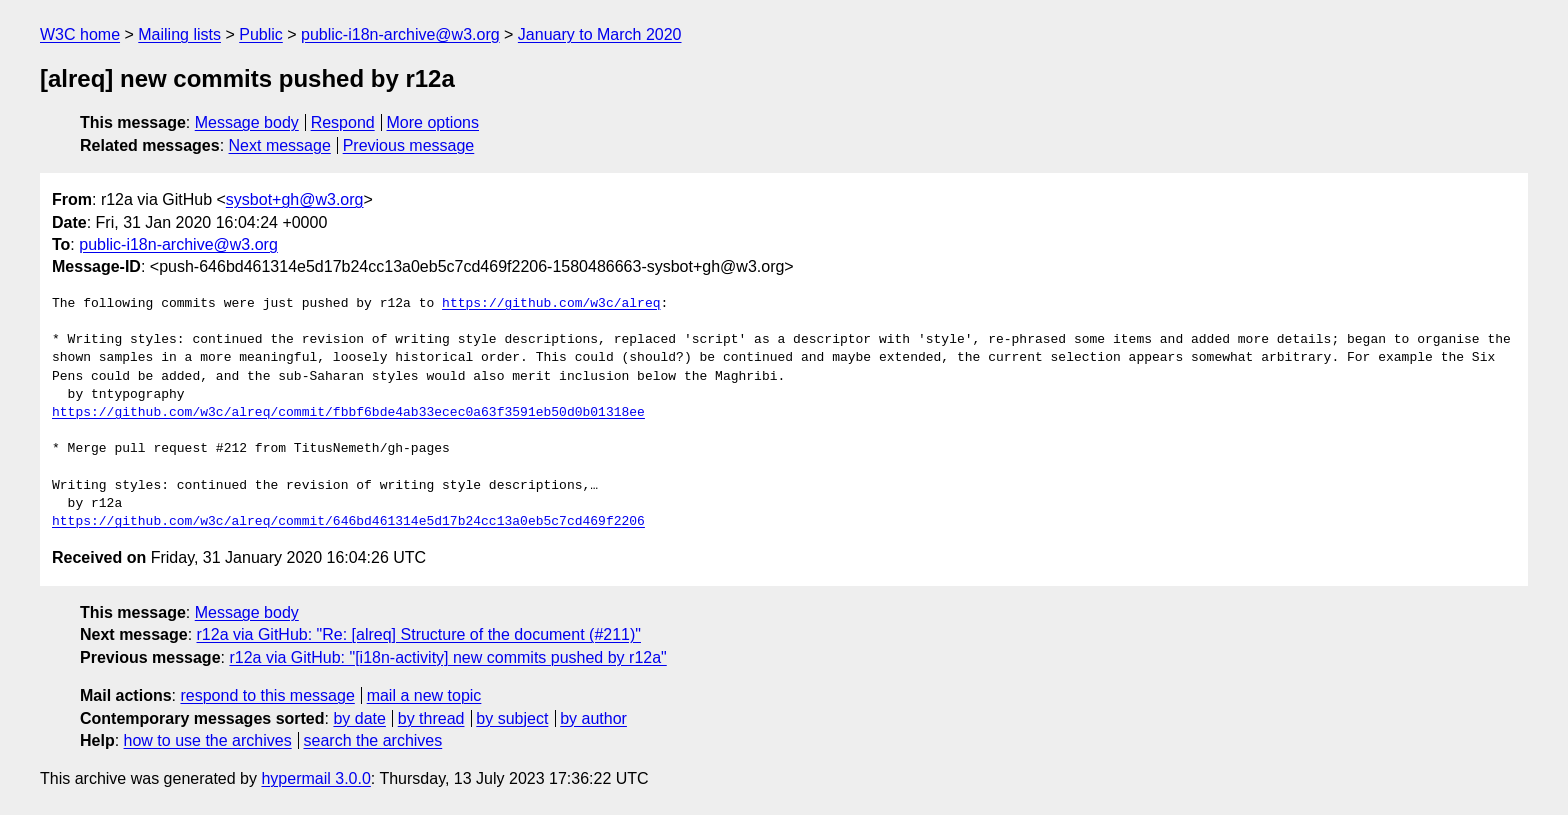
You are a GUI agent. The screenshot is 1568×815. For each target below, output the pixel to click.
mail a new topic (424, 695)
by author (593, 718)
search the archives (373, 740)
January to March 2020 (600, 34)
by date (359, 718)
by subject (512, 718)
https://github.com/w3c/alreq (551, 304)
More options (433, 122)
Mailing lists (179, 34)
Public (261, 34)
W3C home (80, 34)
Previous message (409, 145)
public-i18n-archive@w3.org (400, 34)
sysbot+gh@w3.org (295, 199)
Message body (247, 122)
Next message (280, 145)
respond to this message (267, 695)
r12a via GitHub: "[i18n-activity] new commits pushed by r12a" (447, 657)
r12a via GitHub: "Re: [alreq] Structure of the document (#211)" (419, 634)
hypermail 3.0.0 (315, 778)
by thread (431, 718)
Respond (343, 122)
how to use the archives (208, 740)
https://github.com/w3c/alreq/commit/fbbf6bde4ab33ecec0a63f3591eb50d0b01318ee (348, 413)
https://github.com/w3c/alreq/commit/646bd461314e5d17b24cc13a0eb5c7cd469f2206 (348, 522)
